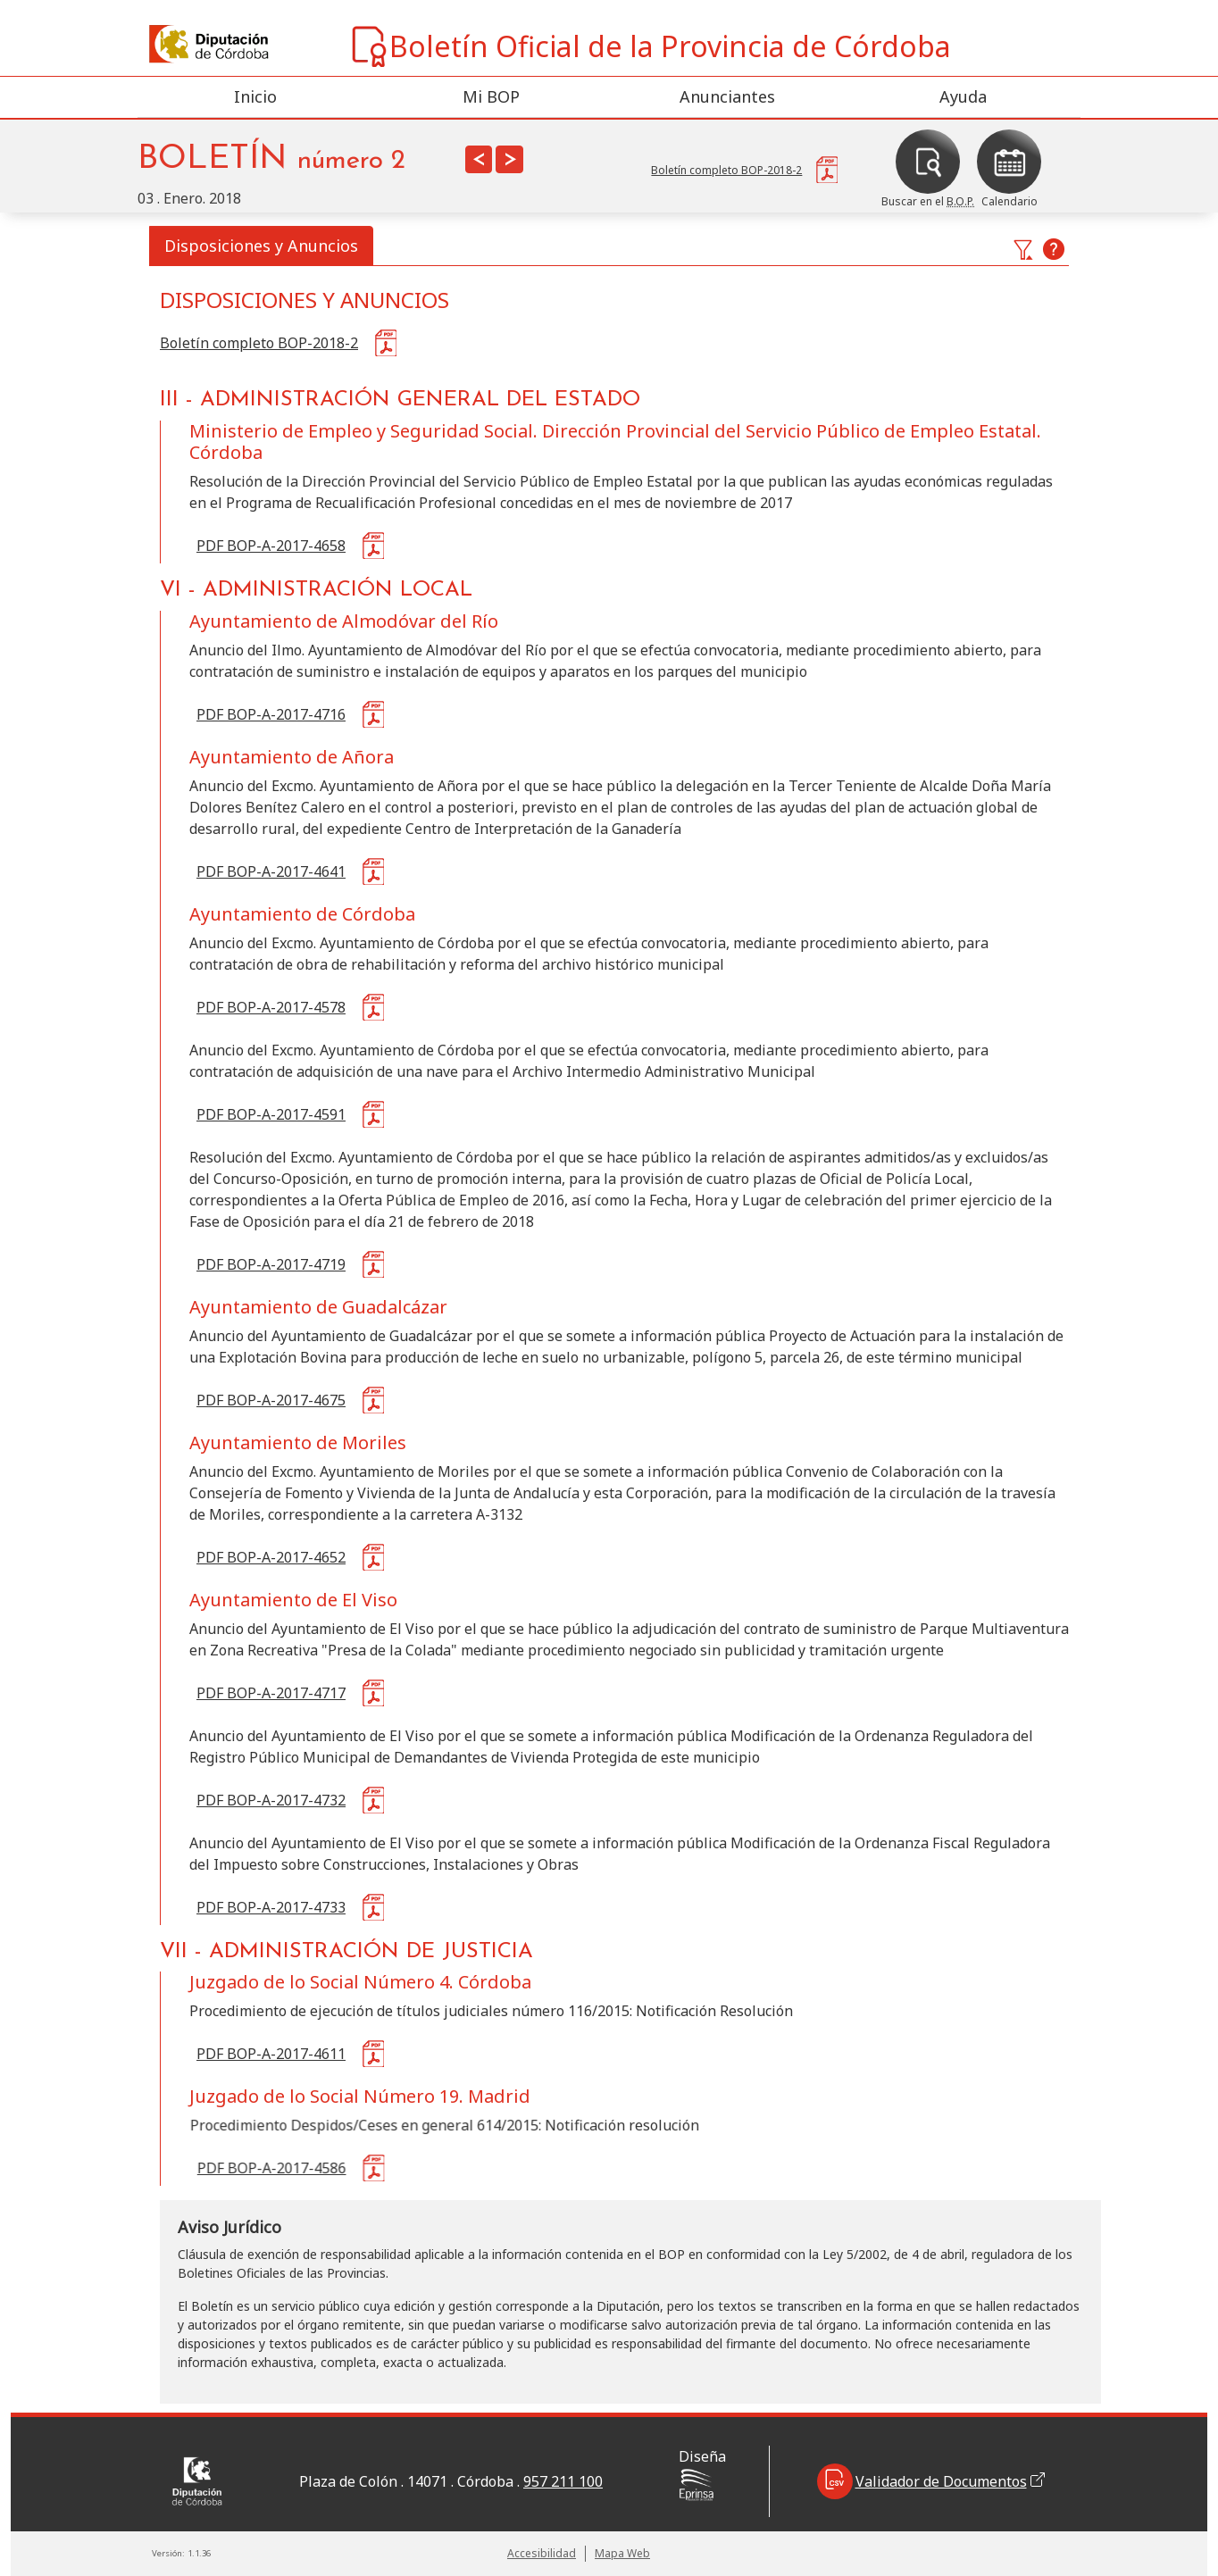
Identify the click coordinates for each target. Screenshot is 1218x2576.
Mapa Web (622, 2553)
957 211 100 (563, 2481)
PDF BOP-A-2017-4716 (271, 714)
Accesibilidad (541, 2553)
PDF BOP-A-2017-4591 (271, 1114)
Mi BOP (491, 96)
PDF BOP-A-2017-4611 (271, 2053)
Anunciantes (727, 96)
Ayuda (963, 96)
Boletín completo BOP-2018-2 (259, 343)
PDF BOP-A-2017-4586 (271, 2168)
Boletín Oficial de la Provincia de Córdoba (649, 46)
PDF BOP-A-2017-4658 (271, 545)
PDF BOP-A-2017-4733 (271, 1907)
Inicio (255, 96)
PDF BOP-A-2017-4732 (271, 1800)
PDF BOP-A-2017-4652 (271, 1557)
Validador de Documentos (931, 2481)
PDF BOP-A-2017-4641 (271, 871)
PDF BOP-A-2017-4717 (271, 1693)
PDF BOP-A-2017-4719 (271, 1264)
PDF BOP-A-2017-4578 (271, 1007)
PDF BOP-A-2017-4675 (271, 1400)
